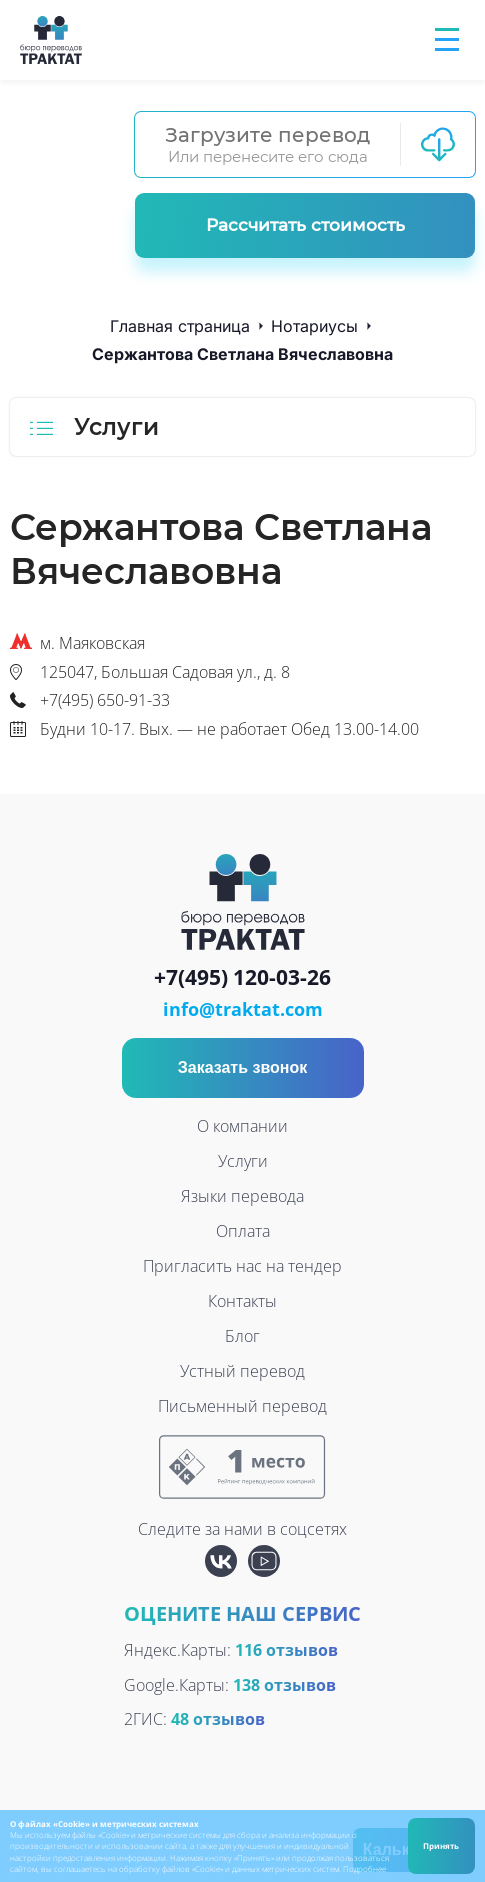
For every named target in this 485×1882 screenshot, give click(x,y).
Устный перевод (242, 1371)
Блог (242, 1336)
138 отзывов (284, 1685)
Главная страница (180, 326)
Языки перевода (242, 1196)
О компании (242, 1126)
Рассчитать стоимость (305, 225)
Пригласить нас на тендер (242, 1266)
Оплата (243, 1231)
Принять (441, 1845)
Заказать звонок (243, 1067)
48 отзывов (218, 1719)
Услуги (243, 1161)
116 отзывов (286, 1650)
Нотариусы (314, 326)
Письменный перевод (242, 1406)
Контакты (242, 1301)
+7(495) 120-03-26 (242, 978)
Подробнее (364, 1868)
